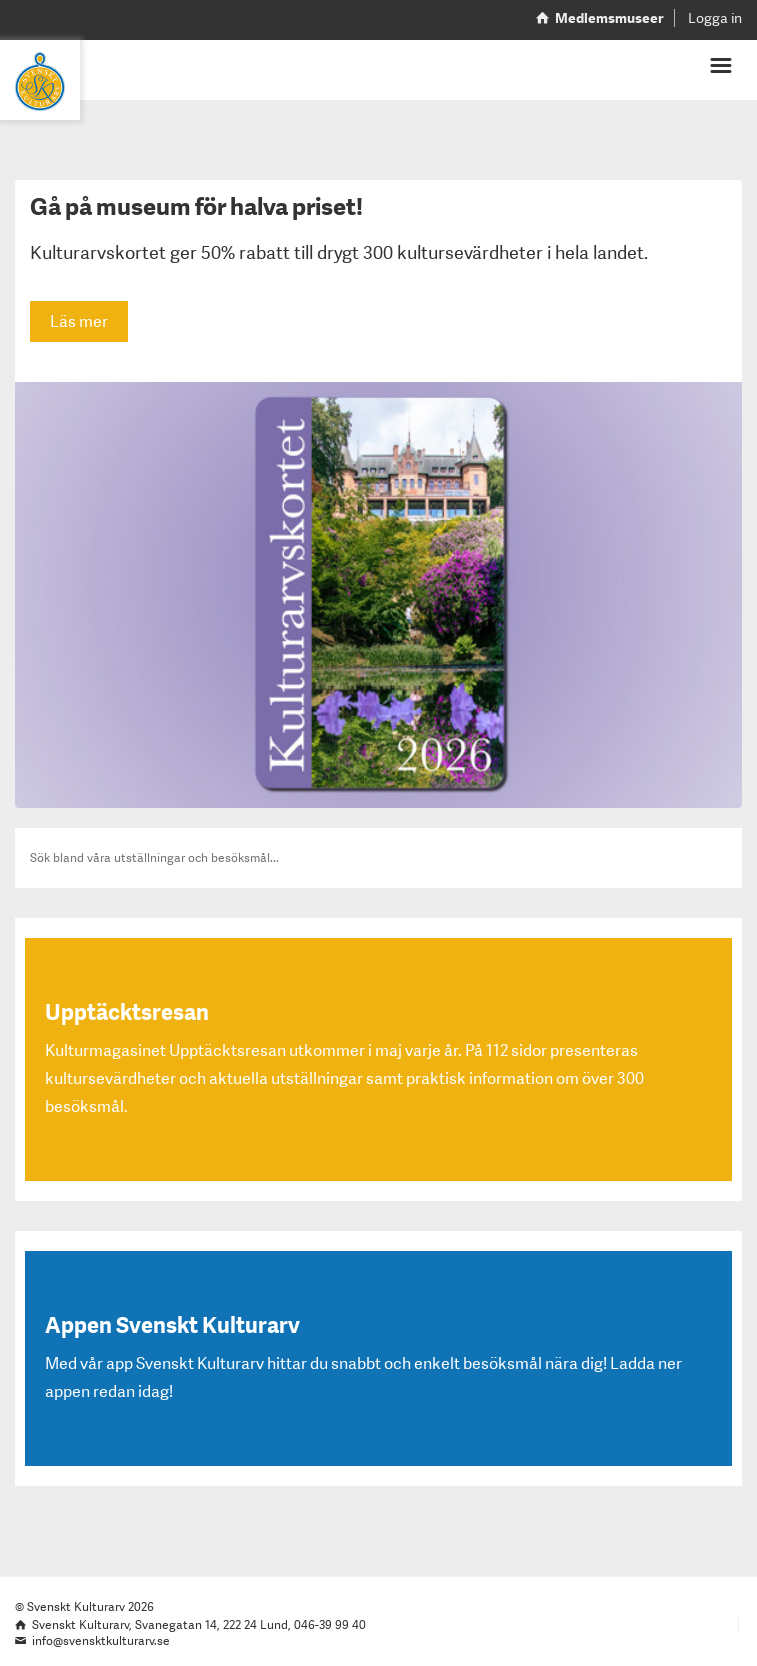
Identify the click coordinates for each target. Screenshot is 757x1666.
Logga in (715, 18)
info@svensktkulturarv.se (101, 1641)
